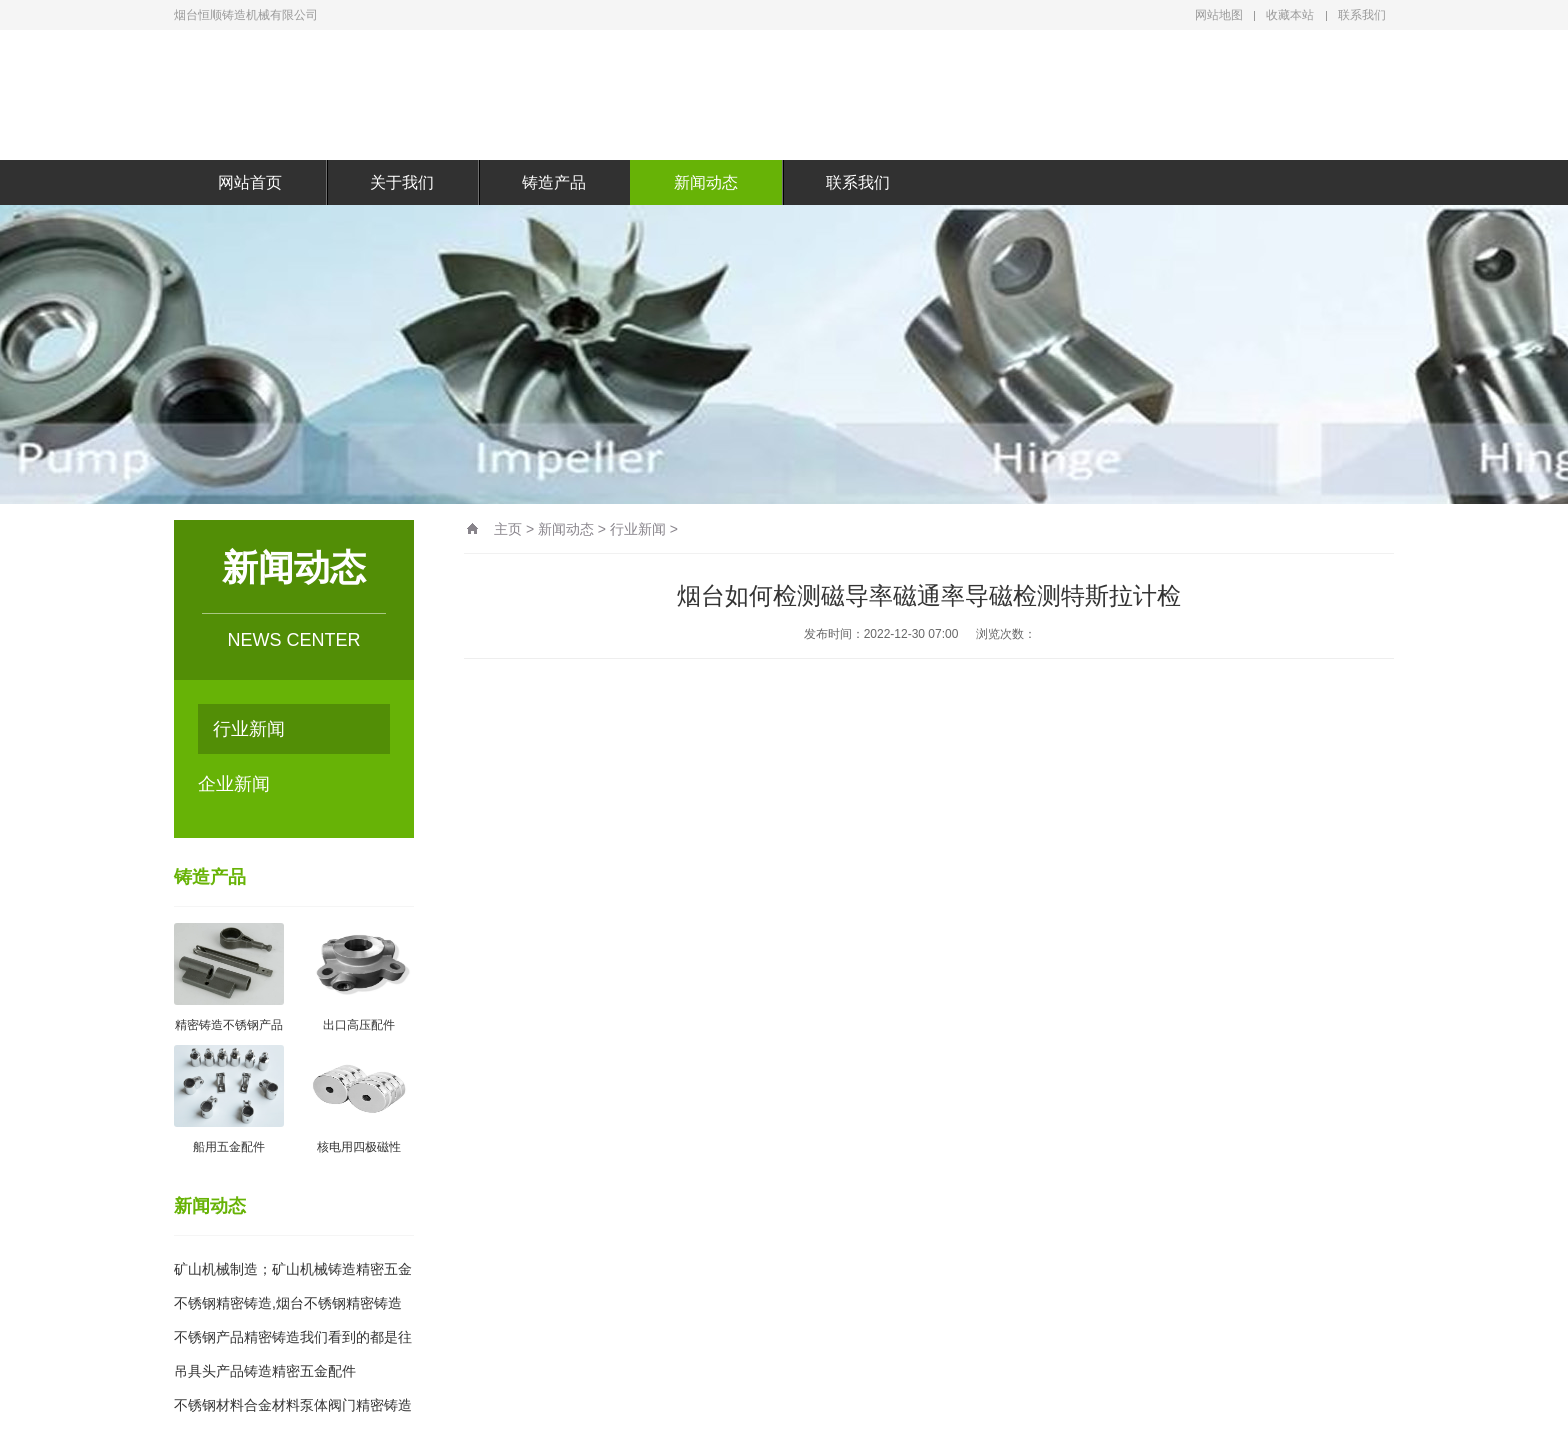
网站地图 (1219, 15)
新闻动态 (706, 182)
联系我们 (1362, 15)
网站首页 (250, 182)
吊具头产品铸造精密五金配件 (265, 1371)
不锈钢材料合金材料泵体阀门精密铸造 (293, 1405)
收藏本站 (1290, 15)
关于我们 (402, 182)
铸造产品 (554, 182)
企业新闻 (234, 784)
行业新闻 (249, 729)
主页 (508, 529)
